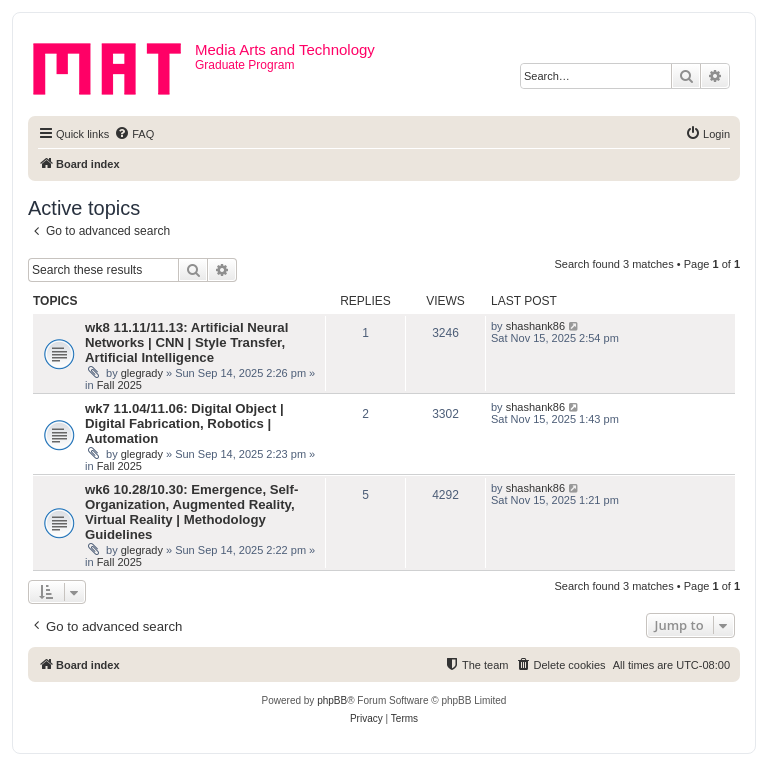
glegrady (142, 373)
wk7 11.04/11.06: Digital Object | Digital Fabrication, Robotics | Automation (184, 423)
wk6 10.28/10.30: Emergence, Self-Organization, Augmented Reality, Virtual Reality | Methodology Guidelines (191, 512)
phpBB (332, 700)
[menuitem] (134, 134)
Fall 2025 (119, 385)
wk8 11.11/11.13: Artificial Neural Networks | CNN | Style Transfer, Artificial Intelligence (186, 342)
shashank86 (535, 326)
